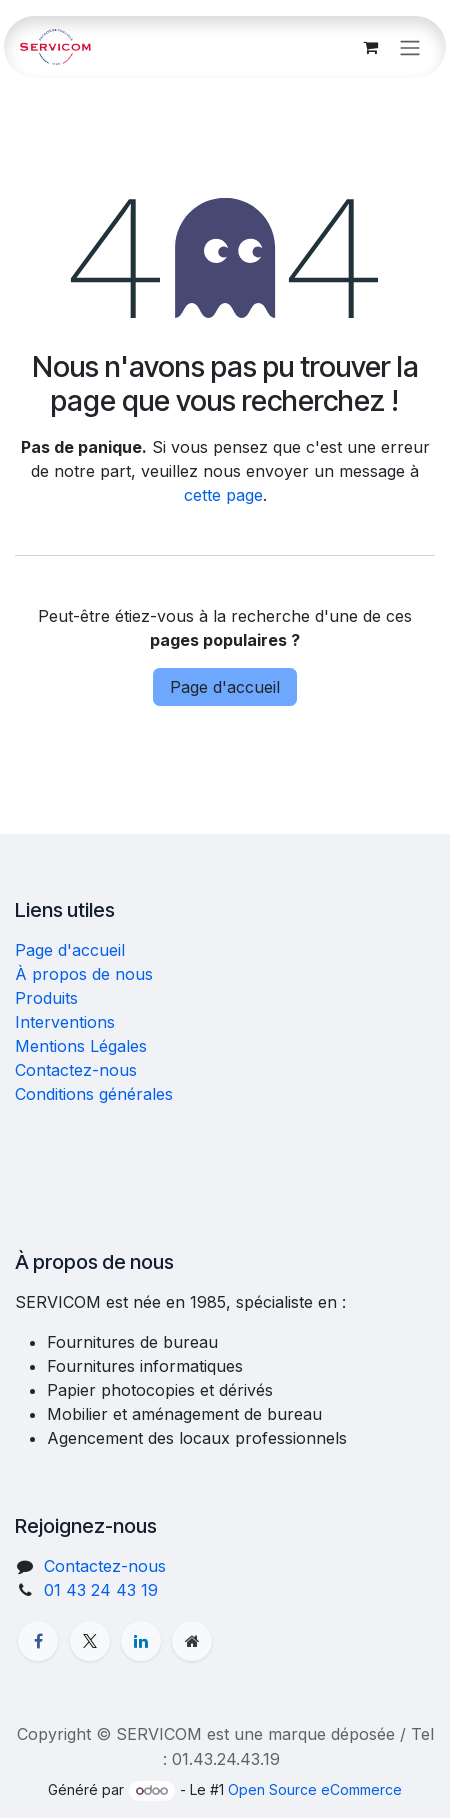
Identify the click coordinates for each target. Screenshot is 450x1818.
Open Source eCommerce (315, 1789)
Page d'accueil (225, 687)
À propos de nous (84, 974)
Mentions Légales (81, 1046)
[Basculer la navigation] (410, 47)
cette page (223, 495)
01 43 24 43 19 (101, 1590)
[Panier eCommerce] (370, 47)
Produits (46, 998)
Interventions (65, 1022)
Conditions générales (94, 1094)
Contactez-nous (76, 1070)
